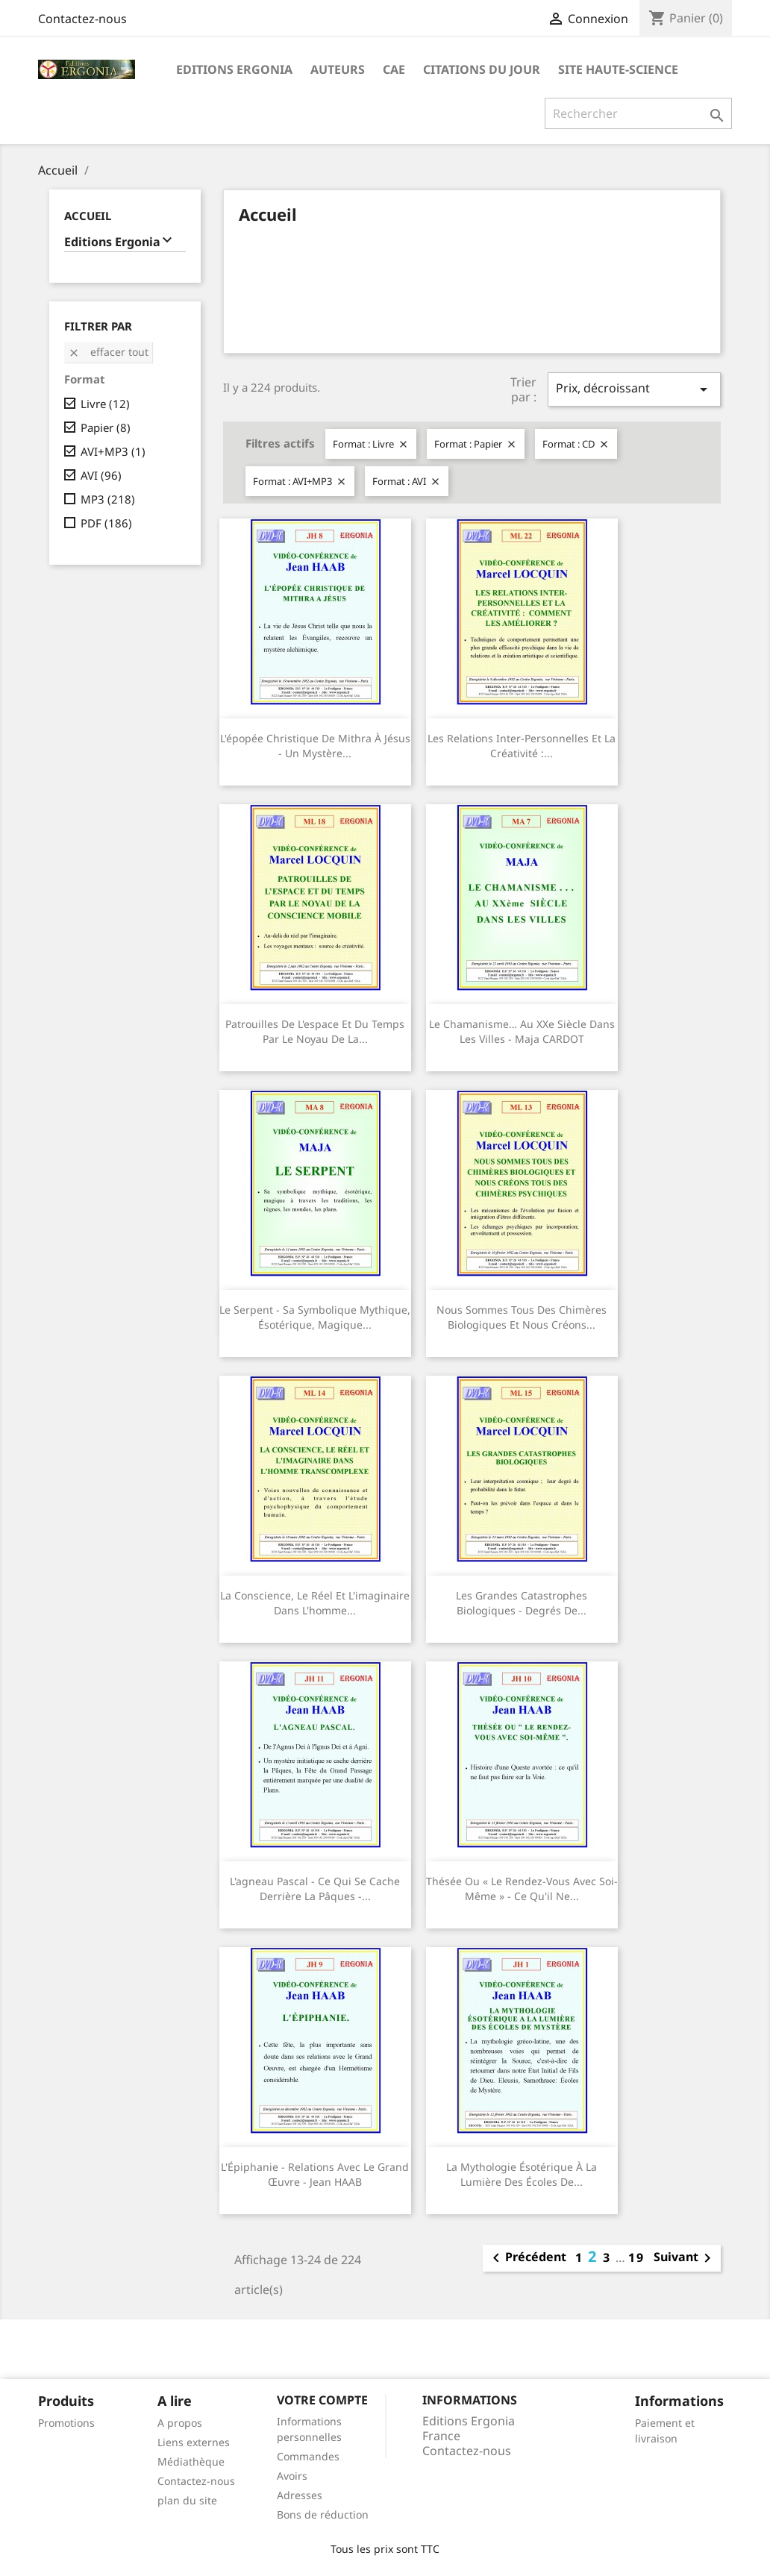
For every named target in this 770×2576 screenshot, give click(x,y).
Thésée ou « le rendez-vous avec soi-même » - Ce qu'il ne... (522, 1888)
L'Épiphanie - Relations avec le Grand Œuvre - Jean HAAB (315, 2174)
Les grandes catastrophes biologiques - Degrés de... (521, 1602)
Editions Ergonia (234, 69)
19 (636, 2257)
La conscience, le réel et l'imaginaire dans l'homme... (315, 1602)
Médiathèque (191, 2461)
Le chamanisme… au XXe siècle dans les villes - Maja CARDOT (522, 1031)
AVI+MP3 (113, 451)
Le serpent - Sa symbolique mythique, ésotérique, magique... (314, 1317)
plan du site (187, 2500)
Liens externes (193, 2442)
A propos (179, 2423)
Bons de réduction (323, 2514)
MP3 (108, 499)
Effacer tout (108, 352)
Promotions (66, 2423)
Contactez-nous (82, 18)
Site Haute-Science (618, 69)
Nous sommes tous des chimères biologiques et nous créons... (521, 1317)
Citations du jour (481, 69)
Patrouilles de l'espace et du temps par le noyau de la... (314, 1031)
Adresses (299, 2495)
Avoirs (292, 2476)
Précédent (526, 2258)
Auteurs (337, 69)
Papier (106, 427)
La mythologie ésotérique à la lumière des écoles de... (521, 2174)
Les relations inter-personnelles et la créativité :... (522, 745)
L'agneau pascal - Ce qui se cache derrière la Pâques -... (315, 1888)
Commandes (308, 2456)
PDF (106, 522)
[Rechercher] (638, 113)
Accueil (87, 215)
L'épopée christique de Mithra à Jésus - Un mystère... (315, 745)
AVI (101, 475)
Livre (105, 403)
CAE (394, 69)
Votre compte (322, 2400)
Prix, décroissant (634, 389)
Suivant (685, 2258)
